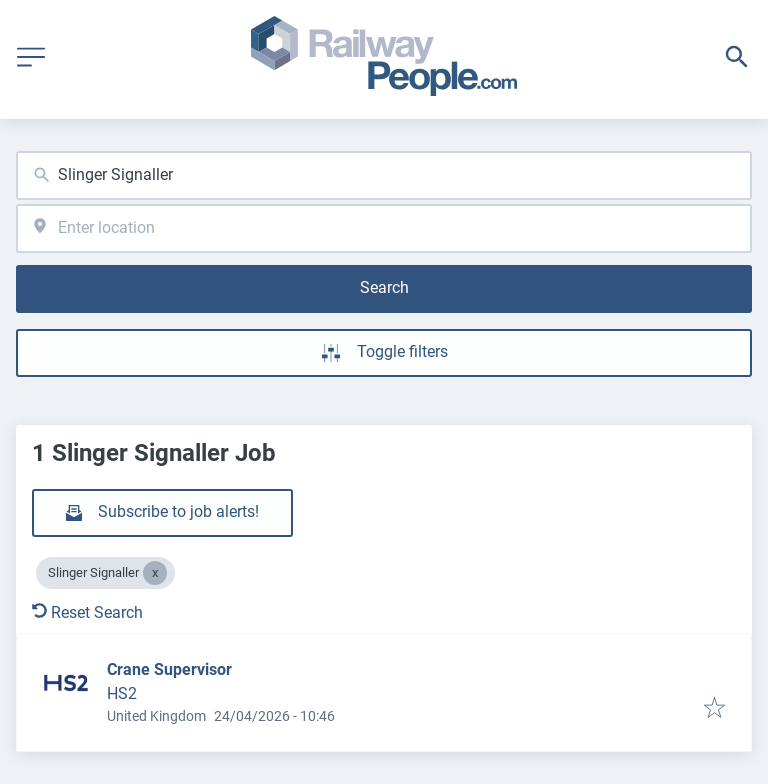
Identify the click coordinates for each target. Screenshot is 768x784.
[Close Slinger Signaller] (155, 573)
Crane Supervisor (169, 669)
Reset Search (87, 612)
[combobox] (384, 175)
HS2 (122, 693)
